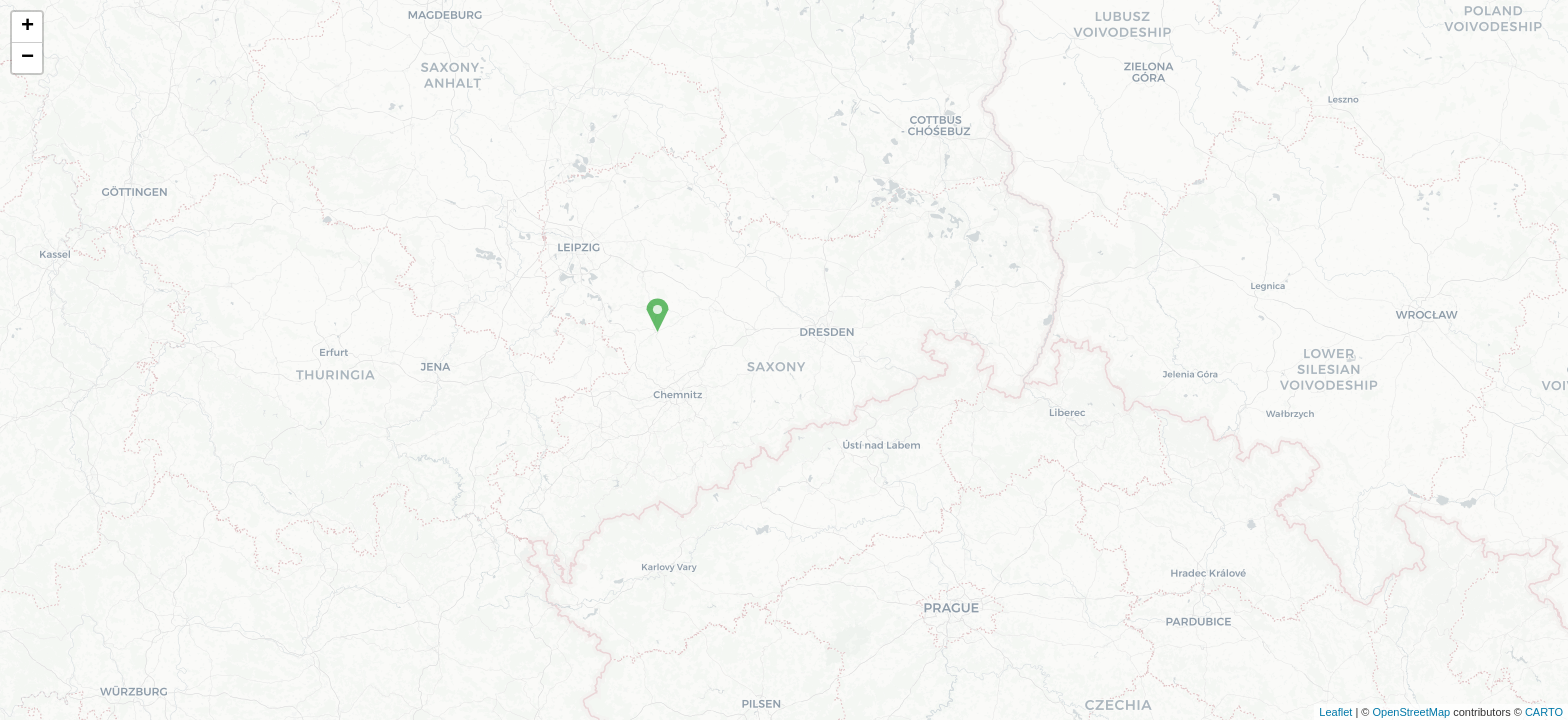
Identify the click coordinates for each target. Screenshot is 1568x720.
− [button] (27, 58)
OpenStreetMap (1411, 712)
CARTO (1544, 712)
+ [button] (27, 27)
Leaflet (1335, 712)
